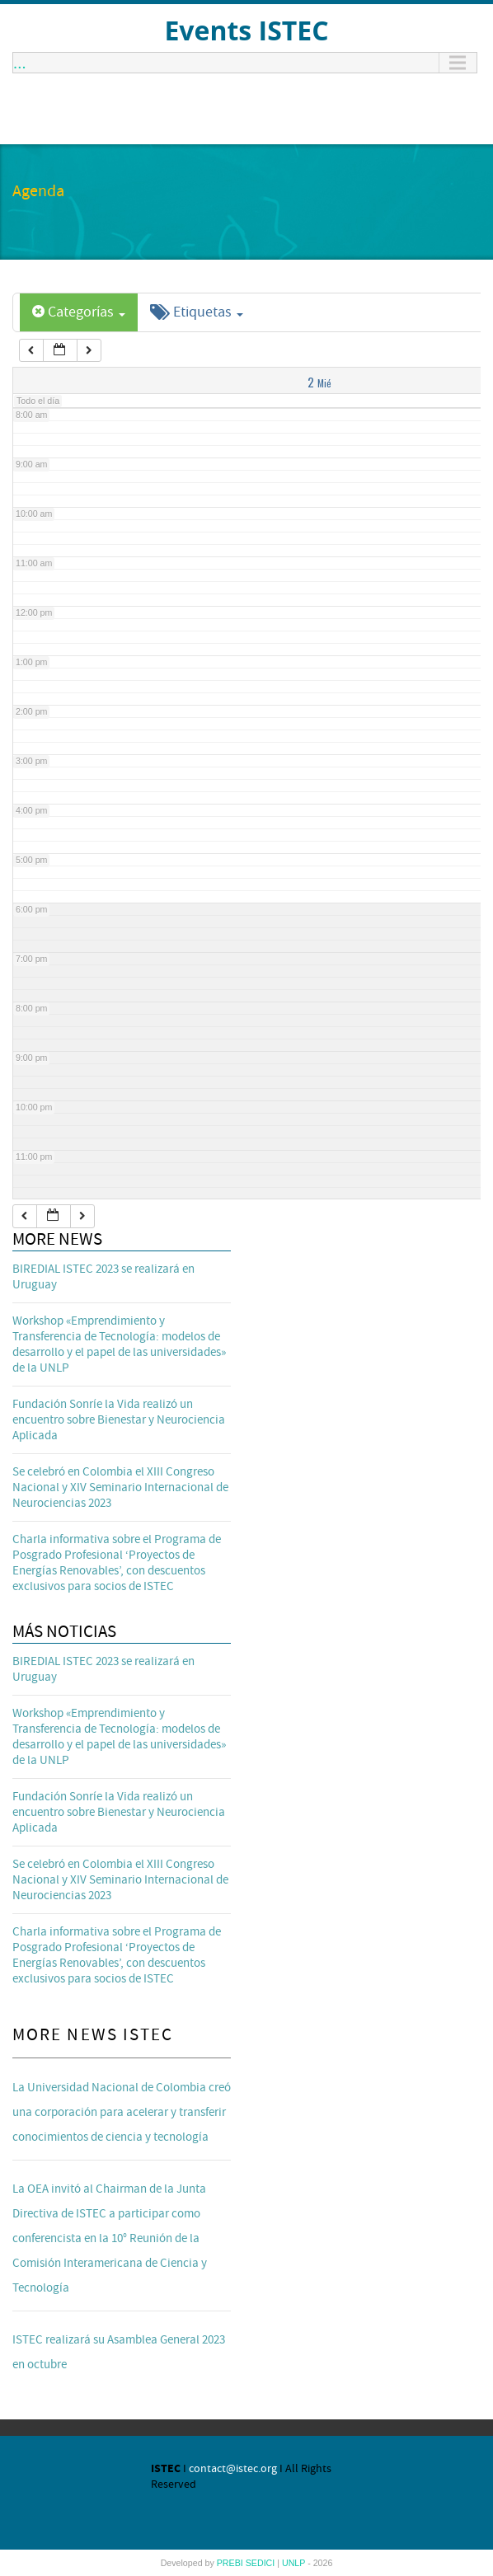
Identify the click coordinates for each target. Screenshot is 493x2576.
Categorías (78, 312)
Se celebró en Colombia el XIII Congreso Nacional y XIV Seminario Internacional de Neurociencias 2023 (120, 1487)
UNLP (295, 2563)
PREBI (231, 2563)
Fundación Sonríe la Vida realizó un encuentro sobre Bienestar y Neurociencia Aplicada (118, 1419)
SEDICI (262, 2563)
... (19, 63)
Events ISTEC (246, 30)
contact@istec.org (233, 2468)
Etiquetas (196, 312)
